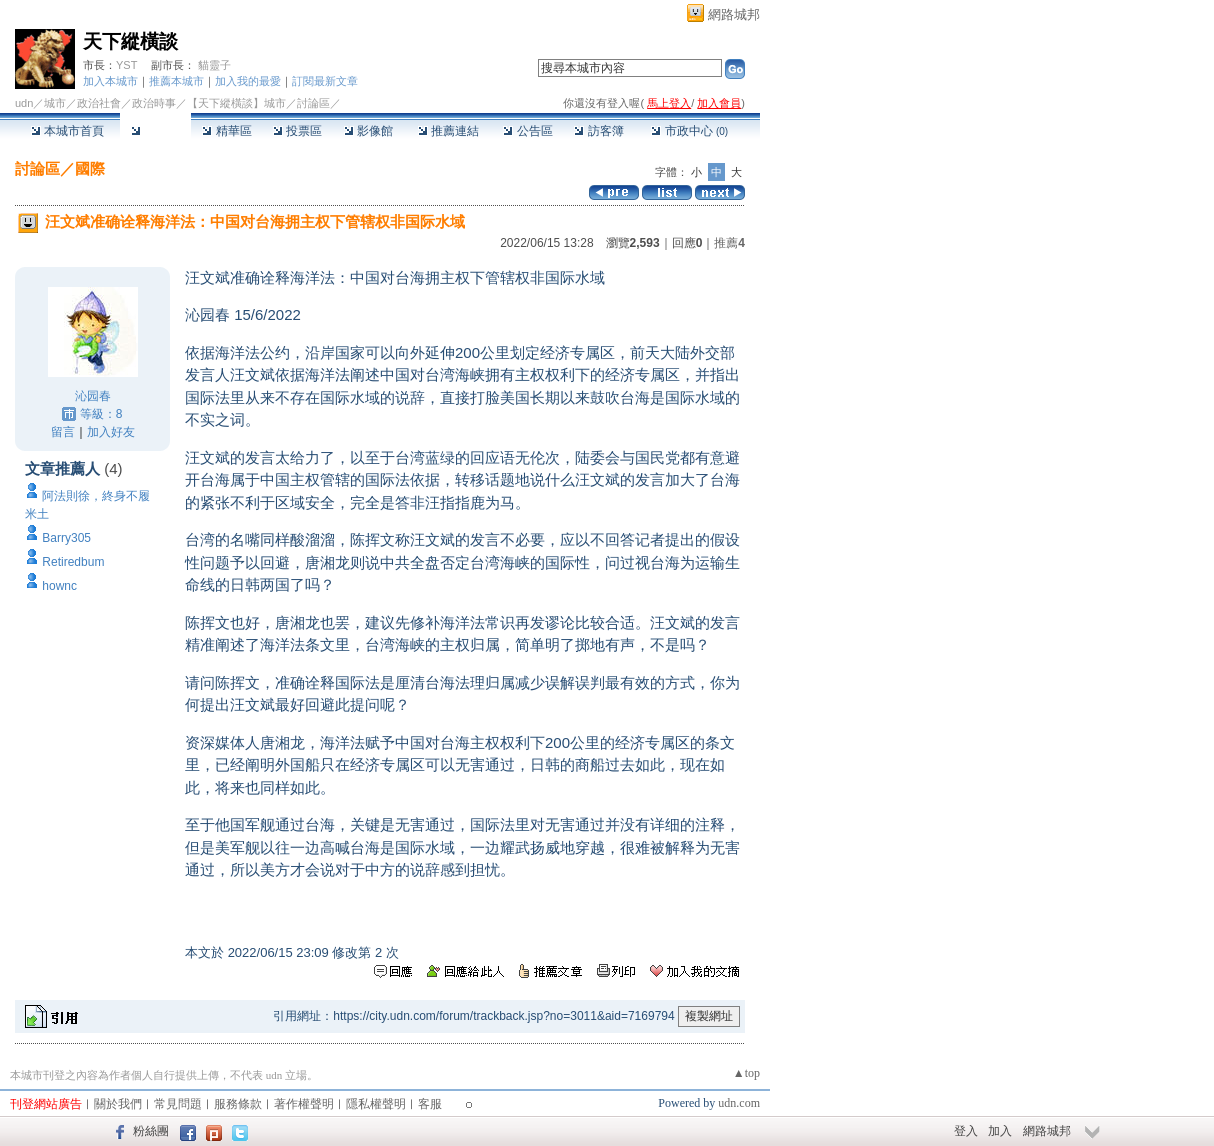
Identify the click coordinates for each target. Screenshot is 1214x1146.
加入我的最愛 (248, 81)
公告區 (527, 131)
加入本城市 (110, 81)
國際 (90, 168)
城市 (55, 103)
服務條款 (238, 1104)
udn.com (739, 1103)
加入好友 (111, 432)
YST (126, 65)
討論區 (155, 131)
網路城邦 (734, 14)
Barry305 (66, 538)
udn (24, 103)
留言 (63, 432)
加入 (1000, 1131)
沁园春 (93, 396)
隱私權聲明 (376, 1104)
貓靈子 (214, 65)
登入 (966, 1131)
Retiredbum (73, 562)
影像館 (368, 131)
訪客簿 (598, 131)
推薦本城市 (176, 81)
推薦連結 (448, 131)
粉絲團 (151, 1131)
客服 (430, 1104)
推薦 (729, 243)
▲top (746, 1073)
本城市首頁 (67, 131)
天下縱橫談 (130, 41)
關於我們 (118, 1104)
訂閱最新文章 (325, 81)
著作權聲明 (304, 1104)
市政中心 (689, 131)
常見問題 (178, 1104)
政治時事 (154, 103)
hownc (59, 586)
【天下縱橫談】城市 (236, 103)
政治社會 (99, 103)
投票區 (297, 131)
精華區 (226, 131)
